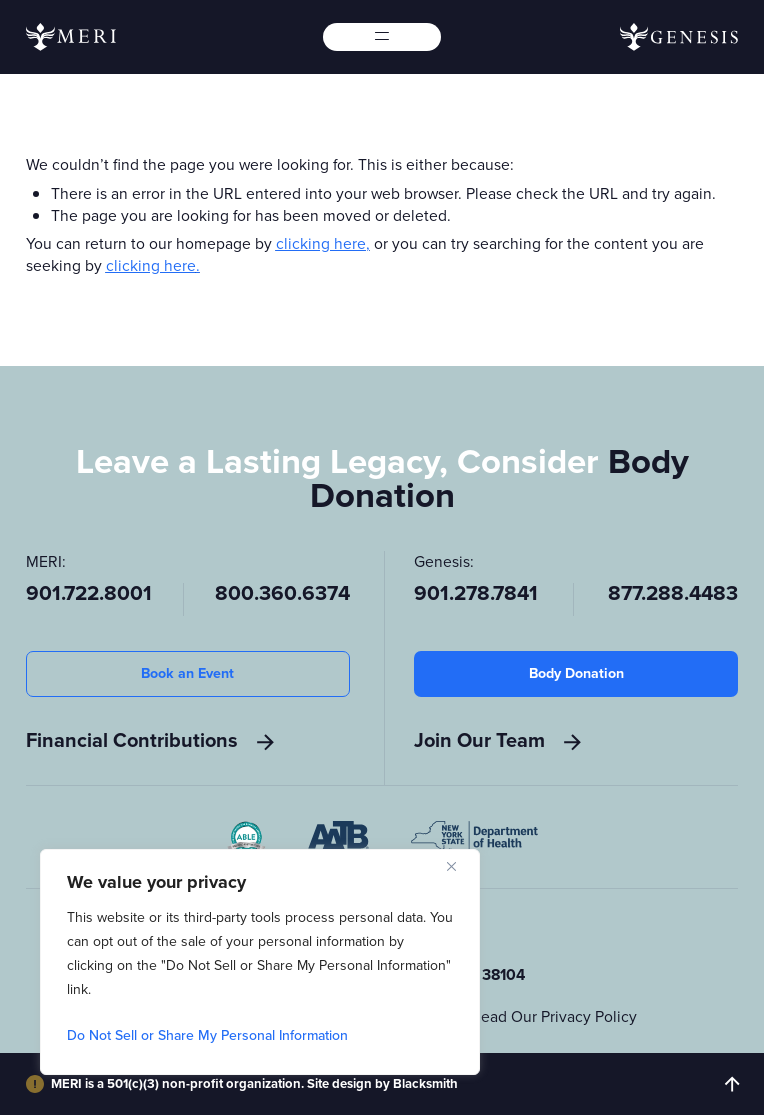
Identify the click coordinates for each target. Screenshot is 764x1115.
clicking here (321, 243)
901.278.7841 (476, 594)
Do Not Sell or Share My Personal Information (207, 1035)
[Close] (459, 866)
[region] (260, 962)
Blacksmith (425, 1083)
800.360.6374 (282, 594)
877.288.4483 (673, 594)
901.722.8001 (89, 594)
